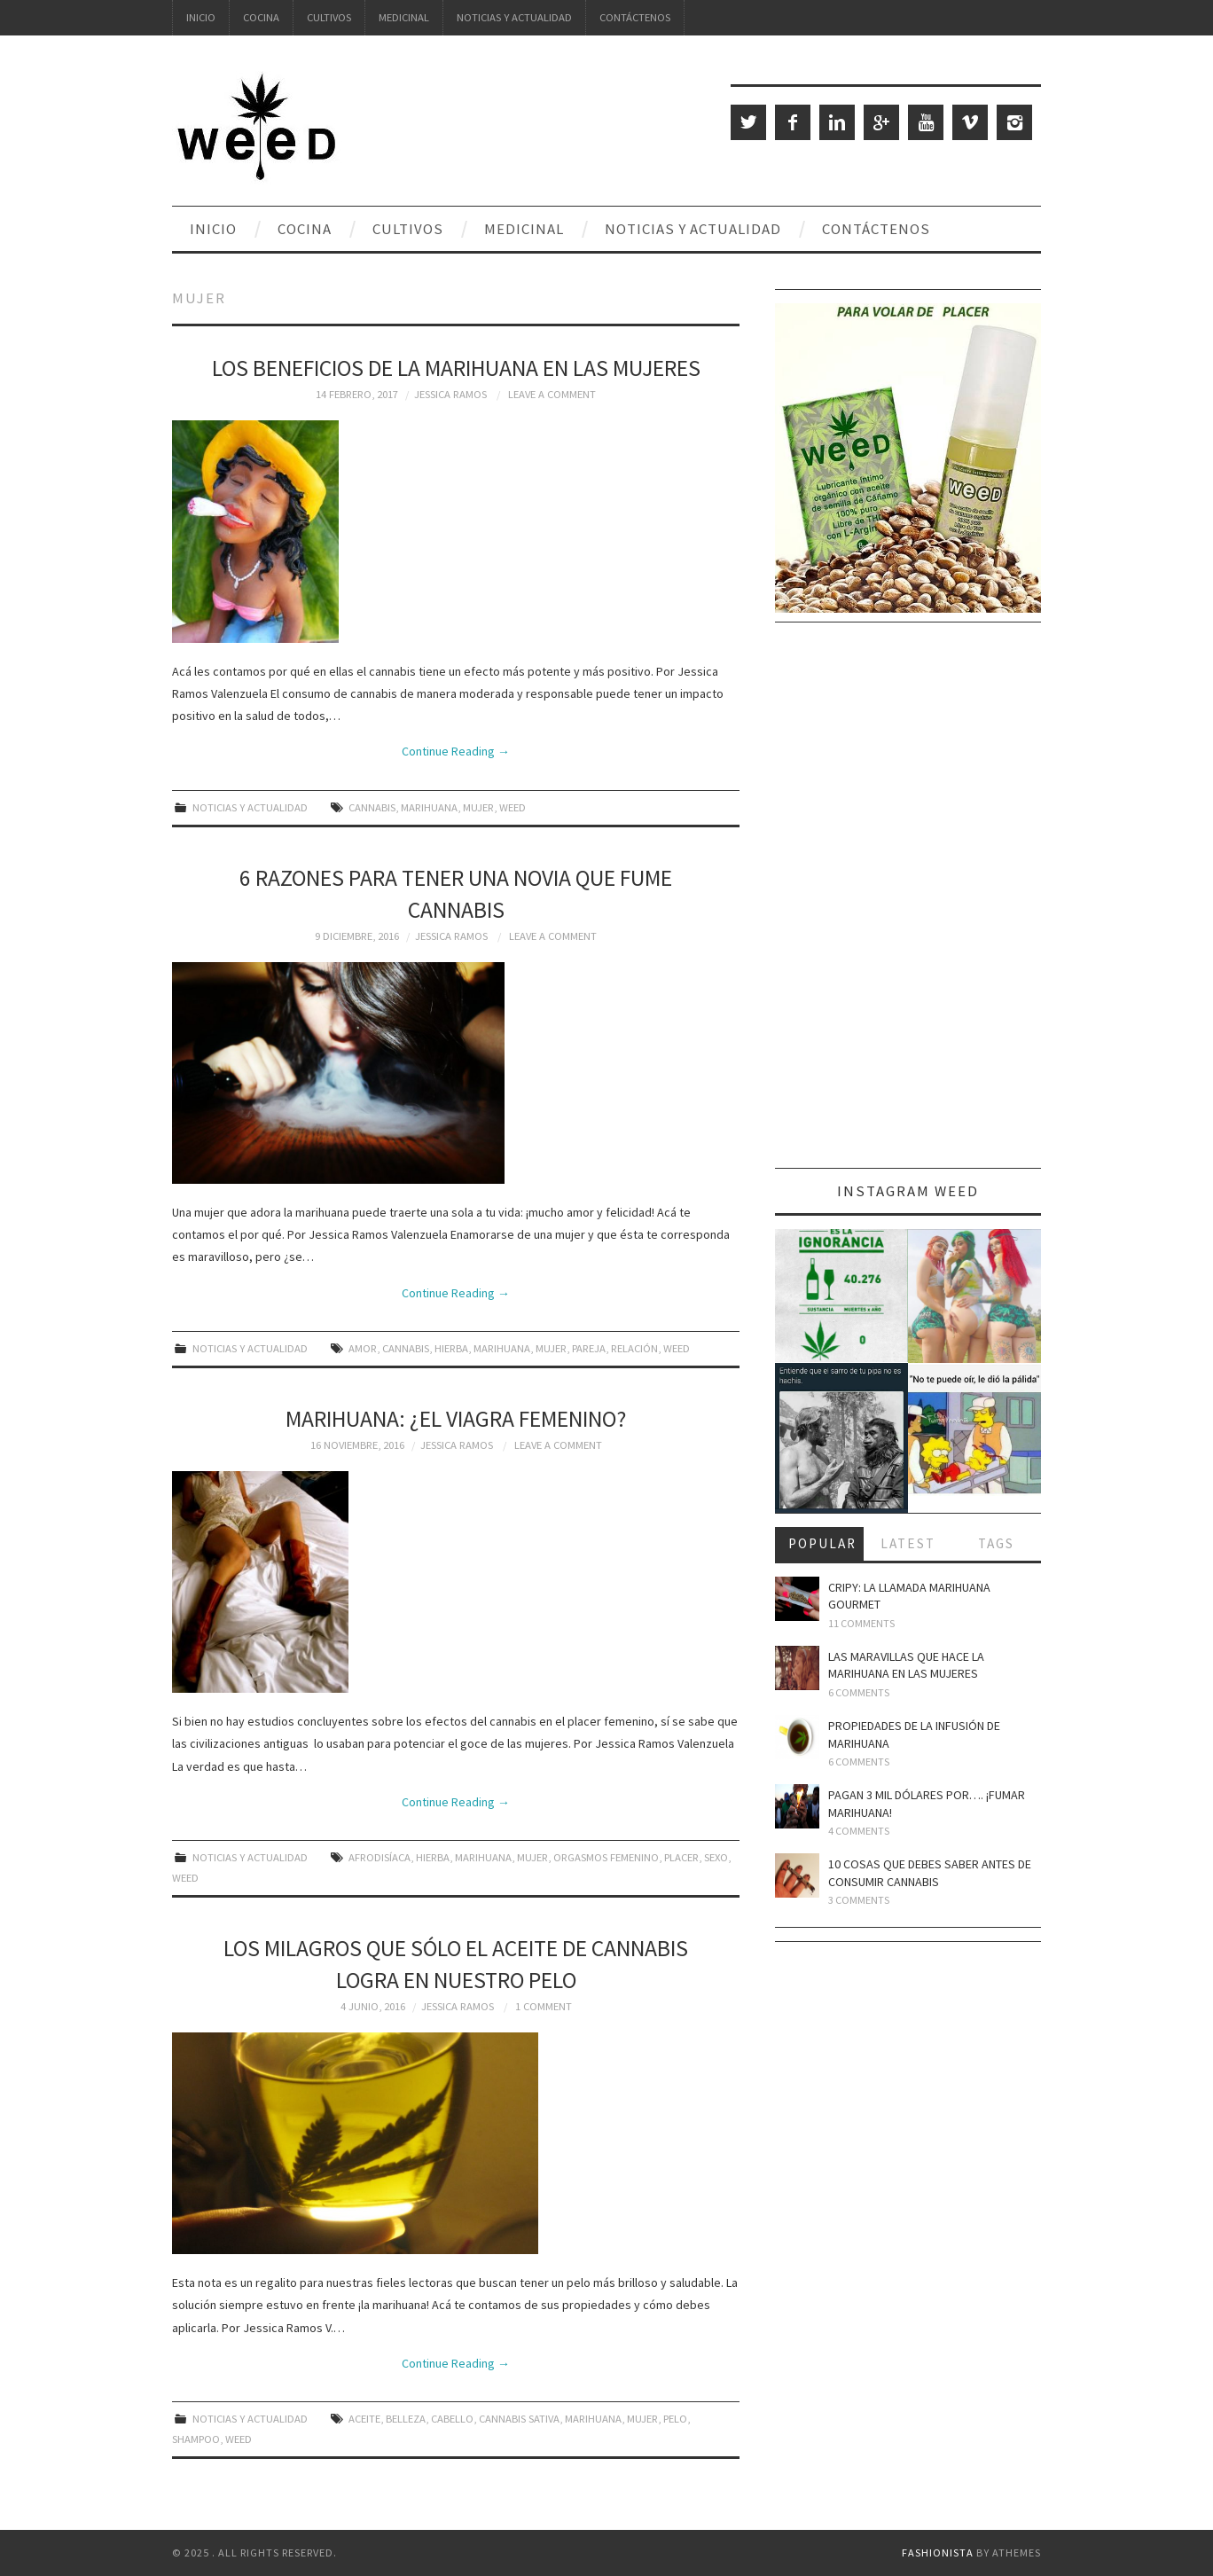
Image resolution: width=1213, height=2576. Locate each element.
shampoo (196, 2439)
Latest (907, 1543)
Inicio (200, 17)
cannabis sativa (519, 2418)
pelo (675, 2418)
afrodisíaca (379, 1857)
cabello (452, 2418)
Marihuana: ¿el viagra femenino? (456, 1419)
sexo (716, 1857)
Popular (822, 1543)
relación (634, 1348)
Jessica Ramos (450, 394)
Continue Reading (456, 751)
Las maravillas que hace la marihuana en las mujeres (906, 1665)
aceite (364, 2418)
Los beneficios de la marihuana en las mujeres (456, 368)
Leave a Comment (552, 394)
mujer (478, 807)
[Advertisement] (908, 902)
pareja (589, 1348)
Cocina (261, 17)
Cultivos (329, 17)
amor (362, 1348)
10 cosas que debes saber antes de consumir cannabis (929, 1873)
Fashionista (938, 2552)
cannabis (371, 807)
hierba (451, 1348)
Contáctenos (634, 17)
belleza (406, 2418)
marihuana (429, 807)
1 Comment (543, 2006)
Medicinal (404, 17)
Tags (996, 1543)
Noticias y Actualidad (514, 17)
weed (512, 807)
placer (681, 1857)
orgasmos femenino (606, 1857)
